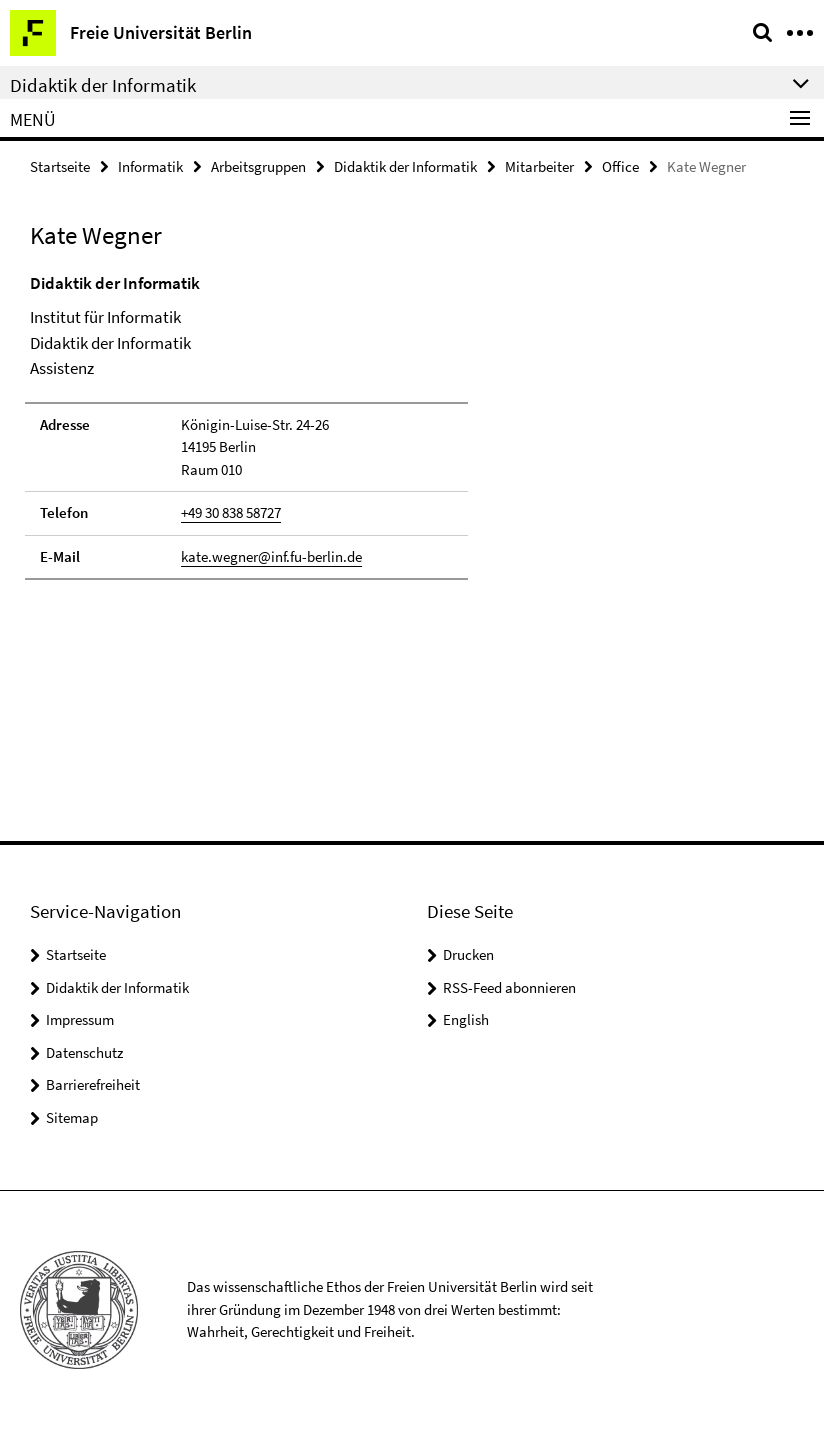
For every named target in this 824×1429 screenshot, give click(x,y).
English (466, 1019)
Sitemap (72, 1117)
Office (620, 166)
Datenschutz (84, 1052)
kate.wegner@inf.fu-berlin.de (271, 556)
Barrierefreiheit (93, 1084)
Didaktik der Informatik (405, 166)
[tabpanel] (246, 426)
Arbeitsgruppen (258, 166)
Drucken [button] (468, 954)
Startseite (60, 166)
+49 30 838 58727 (231, 512)
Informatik (150, 166)
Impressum (80, 1019)
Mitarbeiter (539, 166)
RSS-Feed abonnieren (509, 987)
